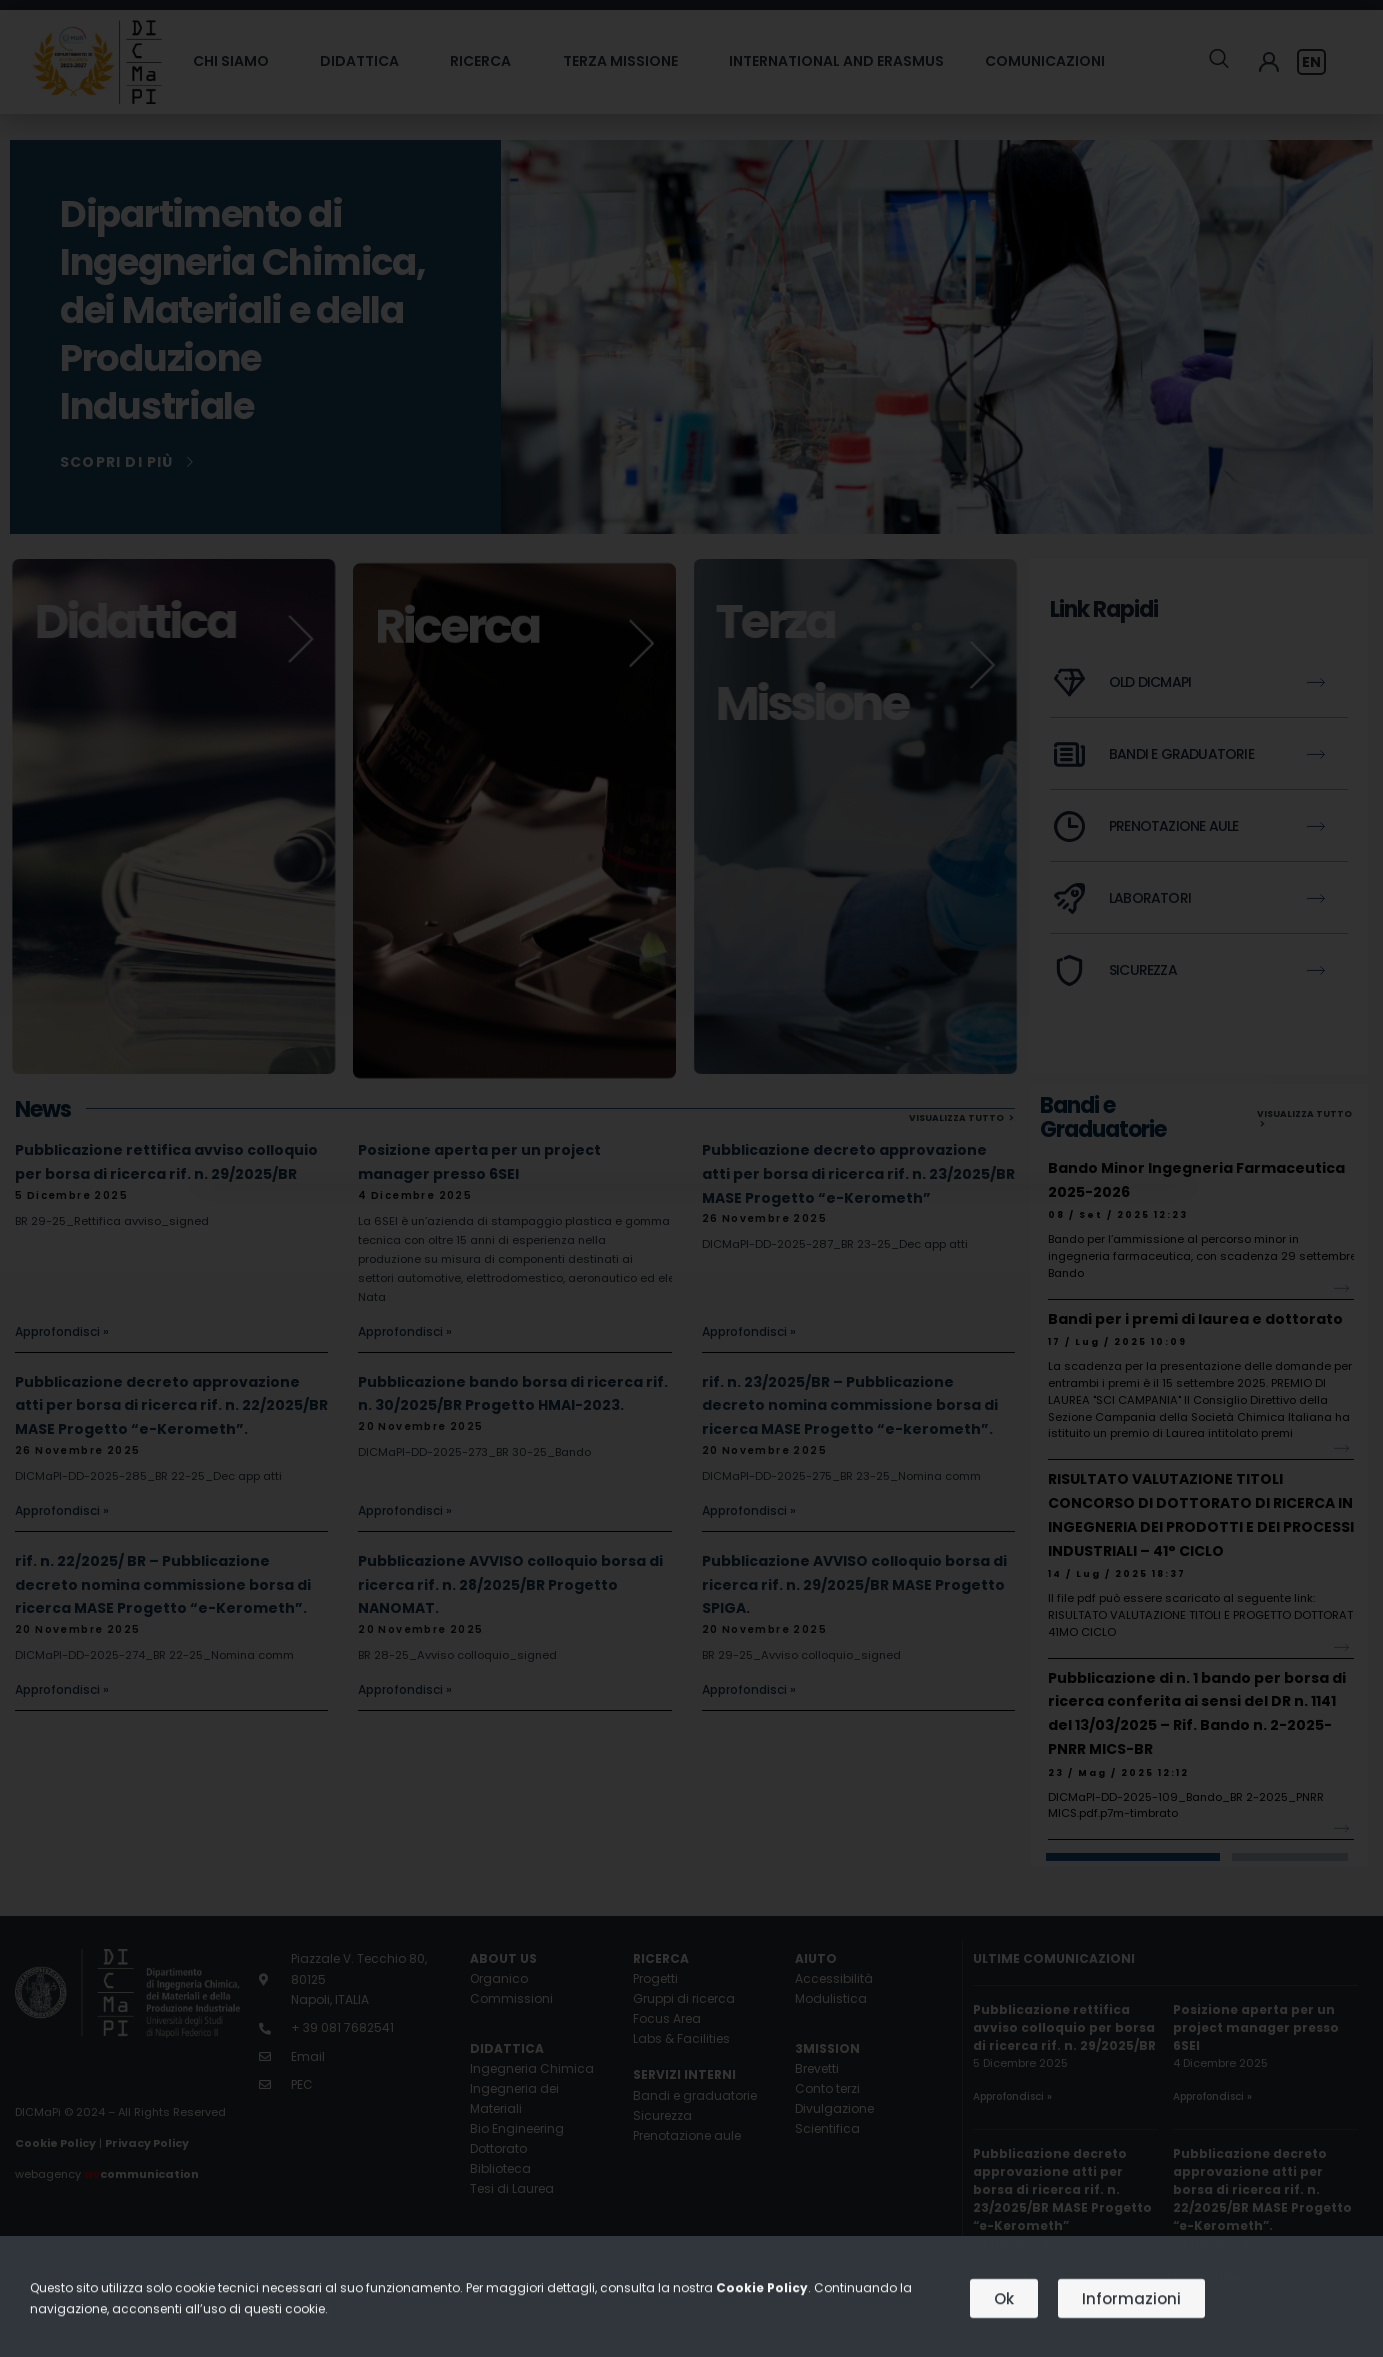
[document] (691, 1178)
